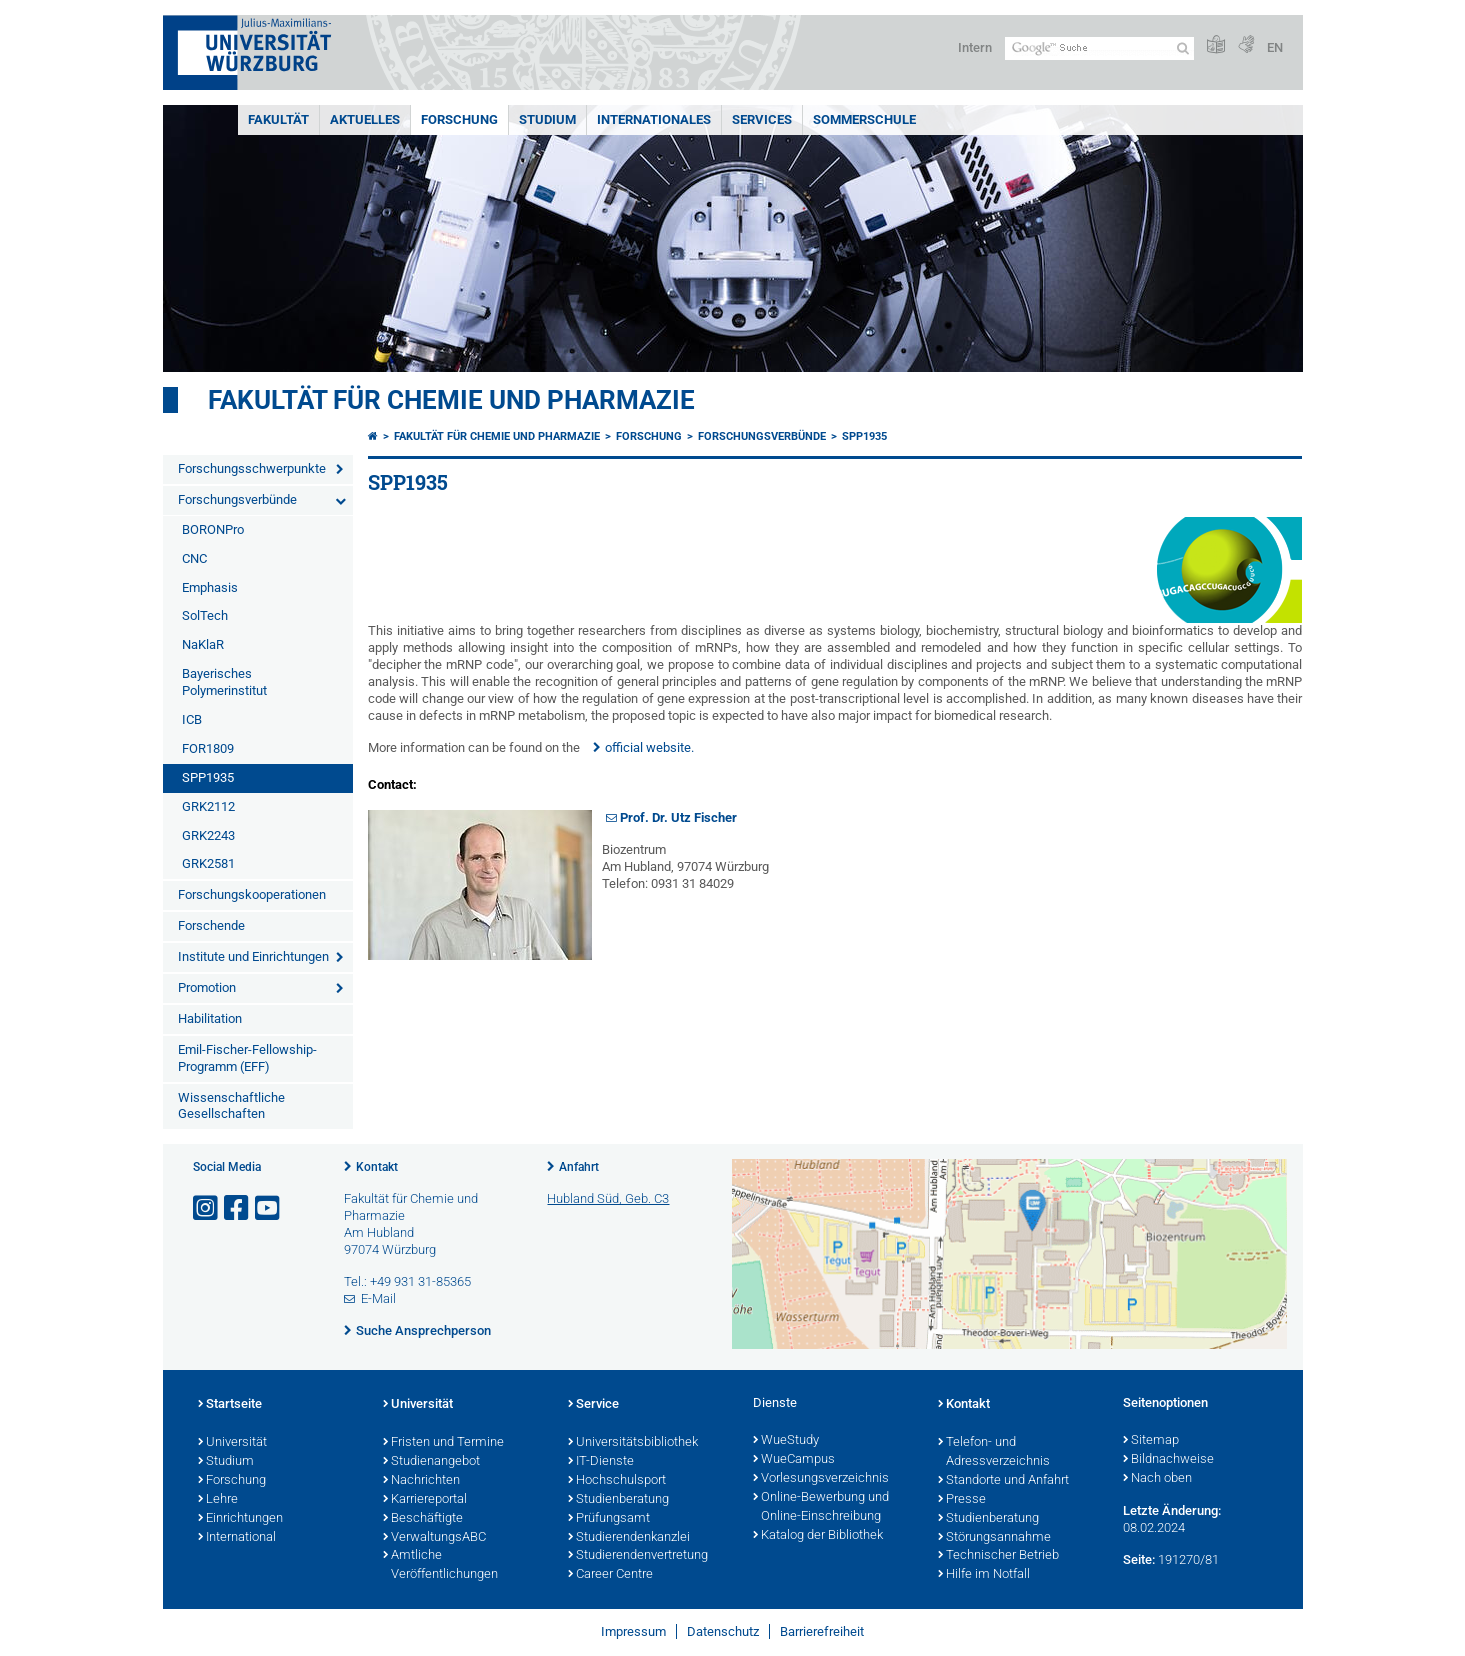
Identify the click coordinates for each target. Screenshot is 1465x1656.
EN (1275, 47)
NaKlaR (203, 644)
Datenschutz (723, 1631)
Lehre (218, 1500)
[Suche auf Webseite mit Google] (1099, 48)
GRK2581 (208, 863)
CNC (194, 558)
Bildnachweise (1168, 1460)
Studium (547, 119)
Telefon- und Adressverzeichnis (994, 1452)
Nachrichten (421, 1481)
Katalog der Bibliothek (818, 1536)
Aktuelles (365, 119)
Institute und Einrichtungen (253, 956)
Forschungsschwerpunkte (252, 468)
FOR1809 (208, 748)
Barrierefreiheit (822, 1631)
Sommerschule (864, 119)
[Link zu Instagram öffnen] (207, 1208)
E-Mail (378, 1298)
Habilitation (210, 1018)
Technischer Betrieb (998, 1556)
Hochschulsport (617, 1481)
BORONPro (213, 529)
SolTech (205, 615)
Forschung (459, 119)
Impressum (633, 1631)
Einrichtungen (240, 1519)
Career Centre (610, 1575)
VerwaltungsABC (434, 1538)
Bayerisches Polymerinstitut (224, 682)
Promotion (207, 987)
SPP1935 (208, 777)
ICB (192, 719)
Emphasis (210, 587)
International (237, 1538)
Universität (232, 1443)
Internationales (654, 119)
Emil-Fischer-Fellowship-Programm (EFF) (247, 1058)
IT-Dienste (601, 1462)
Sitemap (1151, 1441)
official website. (649, 747)
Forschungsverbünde (237, 499)
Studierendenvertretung (638, 1556)
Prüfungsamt (609, 1519)
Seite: (1139, 1559)
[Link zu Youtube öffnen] (269, 1208)
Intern (975, 47)
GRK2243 (208, 835)
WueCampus (794, 1460)
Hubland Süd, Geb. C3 (608, 1198)
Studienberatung (618, 1500)
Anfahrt (579, 1167)
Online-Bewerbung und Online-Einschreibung (821, 1507)
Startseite (230, 1405)
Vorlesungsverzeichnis (821, 1479)
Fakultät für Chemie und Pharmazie (451, 400)
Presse (962, 1500)
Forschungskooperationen (252, 894)
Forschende (211, 925)
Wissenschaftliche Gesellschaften (231, 1106)
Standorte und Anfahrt (1003, 1481)
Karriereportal (425, 1500)
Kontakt (377, 1167)
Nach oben (1157, 1479)
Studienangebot (431, 1462)
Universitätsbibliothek (633, 1443)
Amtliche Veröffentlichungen (440, 1565)
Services (762, 119)
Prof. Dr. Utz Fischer (678, 817)
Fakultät (278, 119)
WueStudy (786, 1441)
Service (593, 1405)
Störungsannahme (994, 1538)
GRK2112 (208, 806)
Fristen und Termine (443, 1443)
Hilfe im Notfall (984, 1575)
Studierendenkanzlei (629, 1538)
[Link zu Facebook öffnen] (238, 1208)
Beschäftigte (423, 1519)
